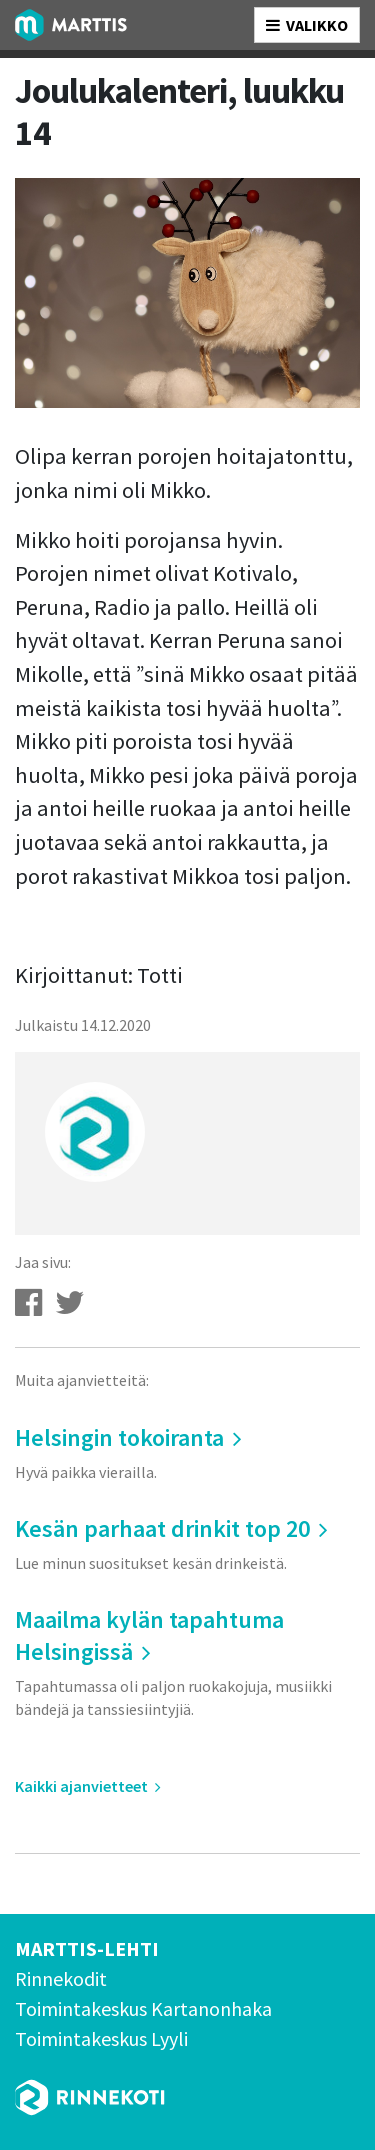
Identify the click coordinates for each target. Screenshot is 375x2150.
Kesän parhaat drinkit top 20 (187, 1543)
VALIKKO (307, 25)
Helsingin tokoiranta (187, 1452)
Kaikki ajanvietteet (88, 1786)
